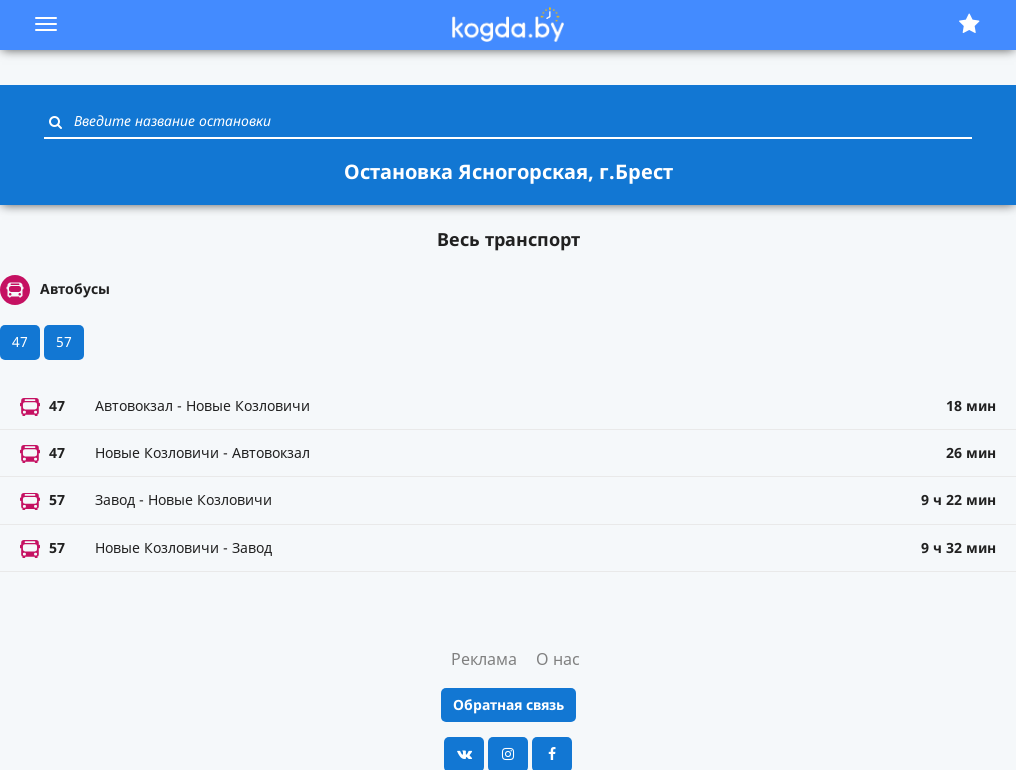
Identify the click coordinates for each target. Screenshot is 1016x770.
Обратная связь (508, 704)
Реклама (484, 659)
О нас (558, 659)
